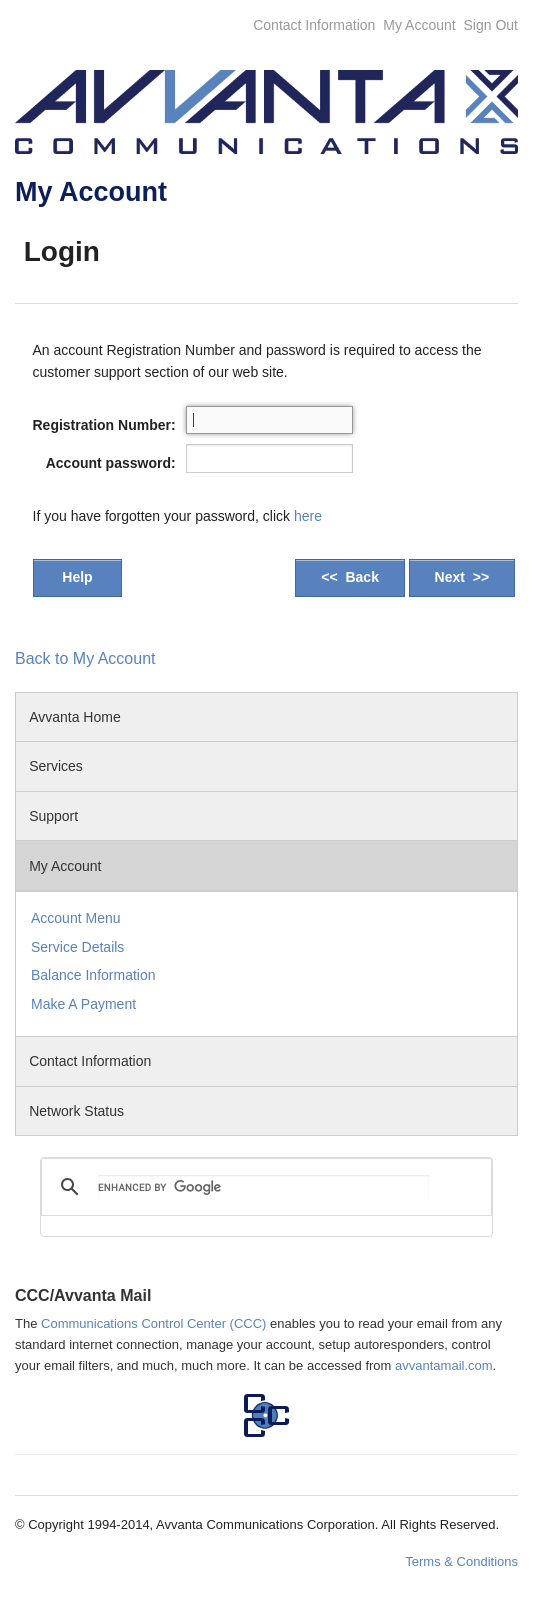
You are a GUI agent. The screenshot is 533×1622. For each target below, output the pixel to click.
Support (57, 816)
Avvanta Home (75, 717)
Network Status (76, 1111)
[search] (263, 1187)
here (308, 516)
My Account (419, 25)
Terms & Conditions (461, 1561)
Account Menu (76, 918)
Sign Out (491, 25)
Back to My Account (85, 658)
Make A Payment (83, 1004)
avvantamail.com (444, 1365)
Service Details (77, 947)
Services (56, 766)
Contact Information (314, 25)
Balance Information (93, 975)
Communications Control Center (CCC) (153, 1323)
